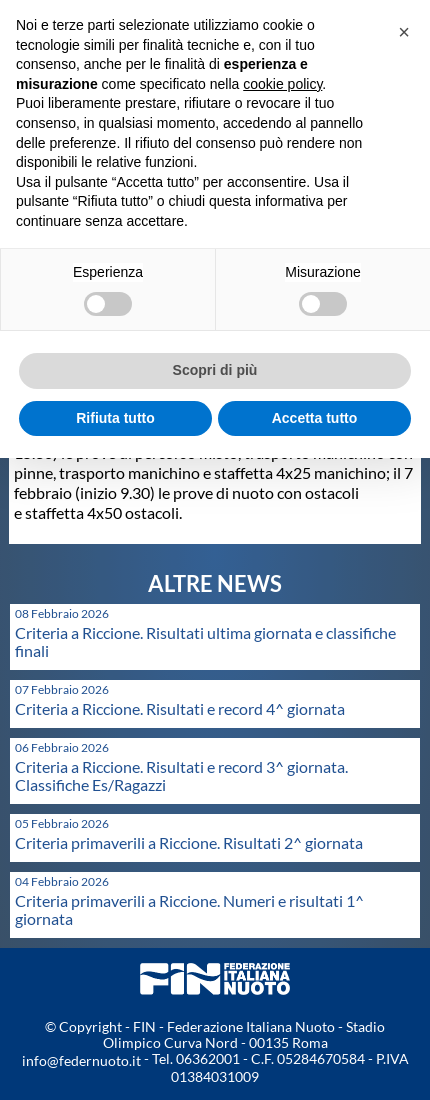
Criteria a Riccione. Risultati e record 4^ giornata (180, 708)
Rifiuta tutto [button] (115, 418)
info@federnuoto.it (81, 1060)
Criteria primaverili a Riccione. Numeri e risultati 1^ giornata (189, 909)
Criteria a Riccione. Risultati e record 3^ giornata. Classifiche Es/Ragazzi (181, 775)
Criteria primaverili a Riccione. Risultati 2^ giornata (189, 842)
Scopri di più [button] (215, 370)
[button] (404, 32)
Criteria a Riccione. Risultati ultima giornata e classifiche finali (205, 641)
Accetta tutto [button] (315, 418)
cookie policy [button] (282, 84)
